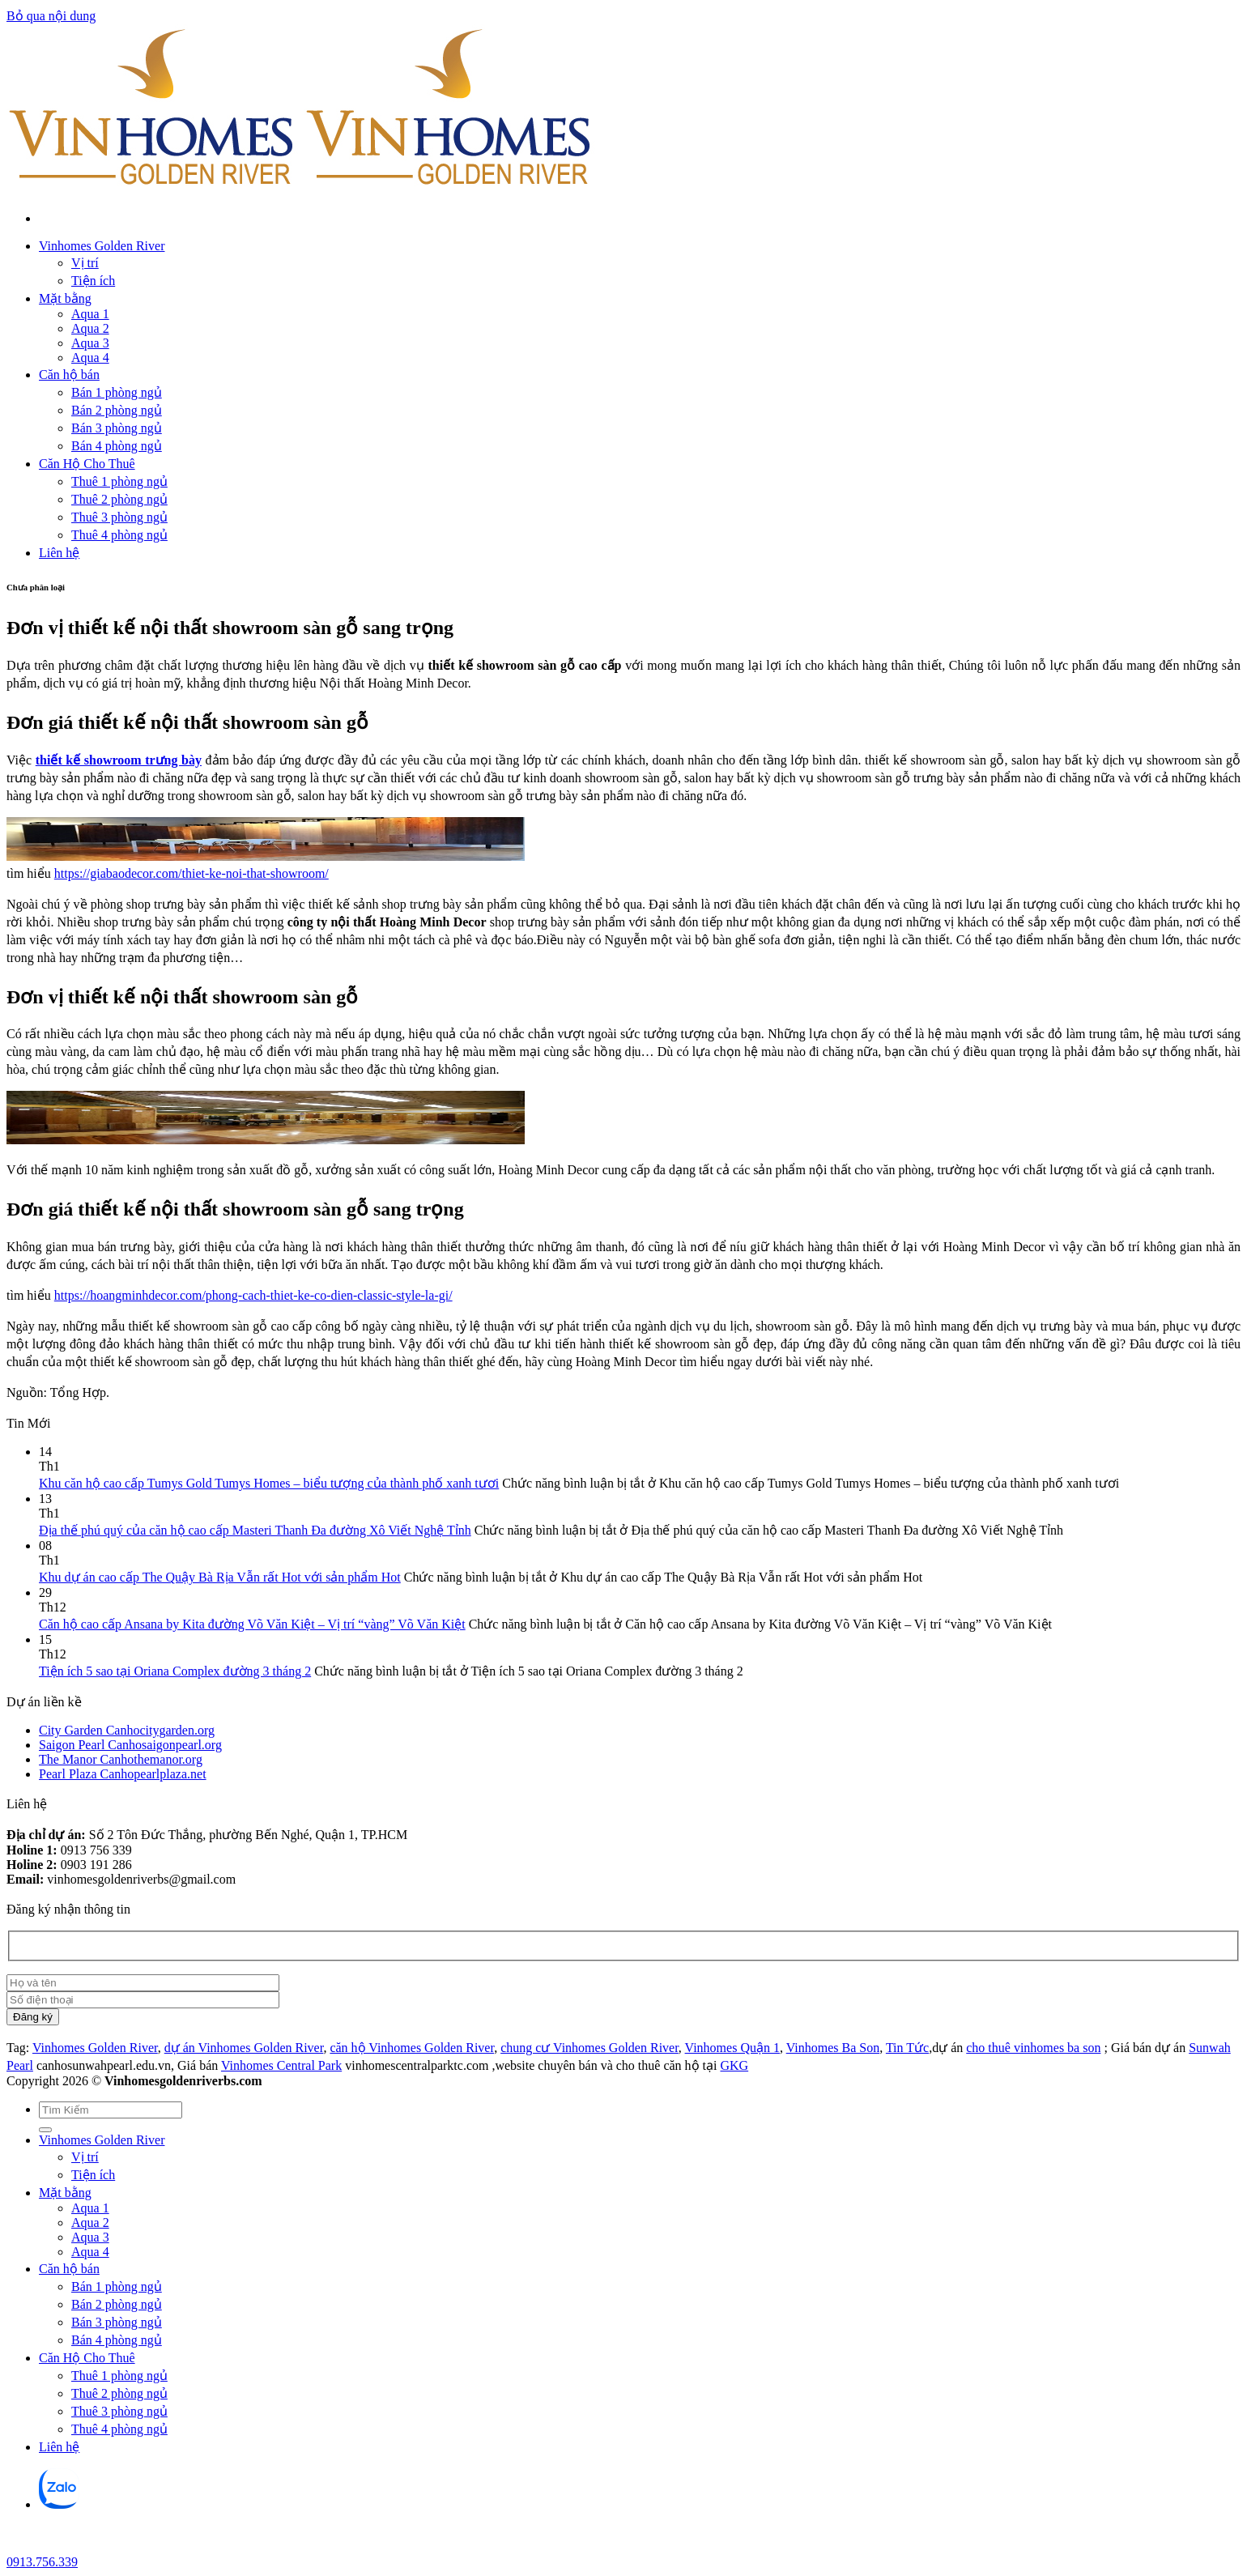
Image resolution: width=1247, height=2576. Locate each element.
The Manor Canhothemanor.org (120, 1759)
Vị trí (85, 263)
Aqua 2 (90, 328)
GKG (734, 2065)
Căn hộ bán (69, 374)
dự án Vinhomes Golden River (244, 2047)
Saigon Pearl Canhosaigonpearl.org (130, 1745)
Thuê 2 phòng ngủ (119, 499)
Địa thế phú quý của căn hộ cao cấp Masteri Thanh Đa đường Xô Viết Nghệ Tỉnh (255, 1530)
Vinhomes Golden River (101, 246)
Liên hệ (59, 553)
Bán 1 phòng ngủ (116, 392)
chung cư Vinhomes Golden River (589, 2047)
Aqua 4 (90, 357)
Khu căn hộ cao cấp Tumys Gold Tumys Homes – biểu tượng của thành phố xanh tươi (269, 1483)
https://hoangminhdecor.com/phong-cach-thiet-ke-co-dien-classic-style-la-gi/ (253, 1295)
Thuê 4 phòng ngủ (119, 535)
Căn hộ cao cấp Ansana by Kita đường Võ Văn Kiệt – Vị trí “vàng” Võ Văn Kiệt (252, 1624)
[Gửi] (45, 2129)
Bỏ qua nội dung (51, 16)
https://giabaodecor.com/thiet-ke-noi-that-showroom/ (191, 873)
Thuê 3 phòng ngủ (119, 517)
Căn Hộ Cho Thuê (87, 463)
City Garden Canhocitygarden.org (127, 1730)
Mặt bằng (65, 298)
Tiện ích (93, 280)
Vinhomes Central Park (281, 2065)
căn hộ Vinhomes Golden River (412, 2047)
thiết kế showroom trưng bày (119, 760)
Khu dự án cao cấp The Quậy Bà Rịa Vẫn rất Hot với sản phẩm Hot (220, 1577)
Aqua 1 (90, 314)
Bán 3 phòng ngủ (116, 428)
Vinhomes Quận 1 (732, 2047)
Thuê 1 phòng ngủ (119, 481)
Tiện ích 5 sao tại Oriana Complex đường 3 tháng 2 (175, 1671)
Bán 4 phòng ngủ (116, 446)
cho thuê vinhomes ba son (1033, 2047)
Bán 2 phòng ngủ (116, 410)
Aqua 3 (90, 343)
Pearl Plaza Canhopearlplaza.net (122, 1774)
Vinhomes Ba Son (832, 2047)
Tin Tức (907, 2047)
